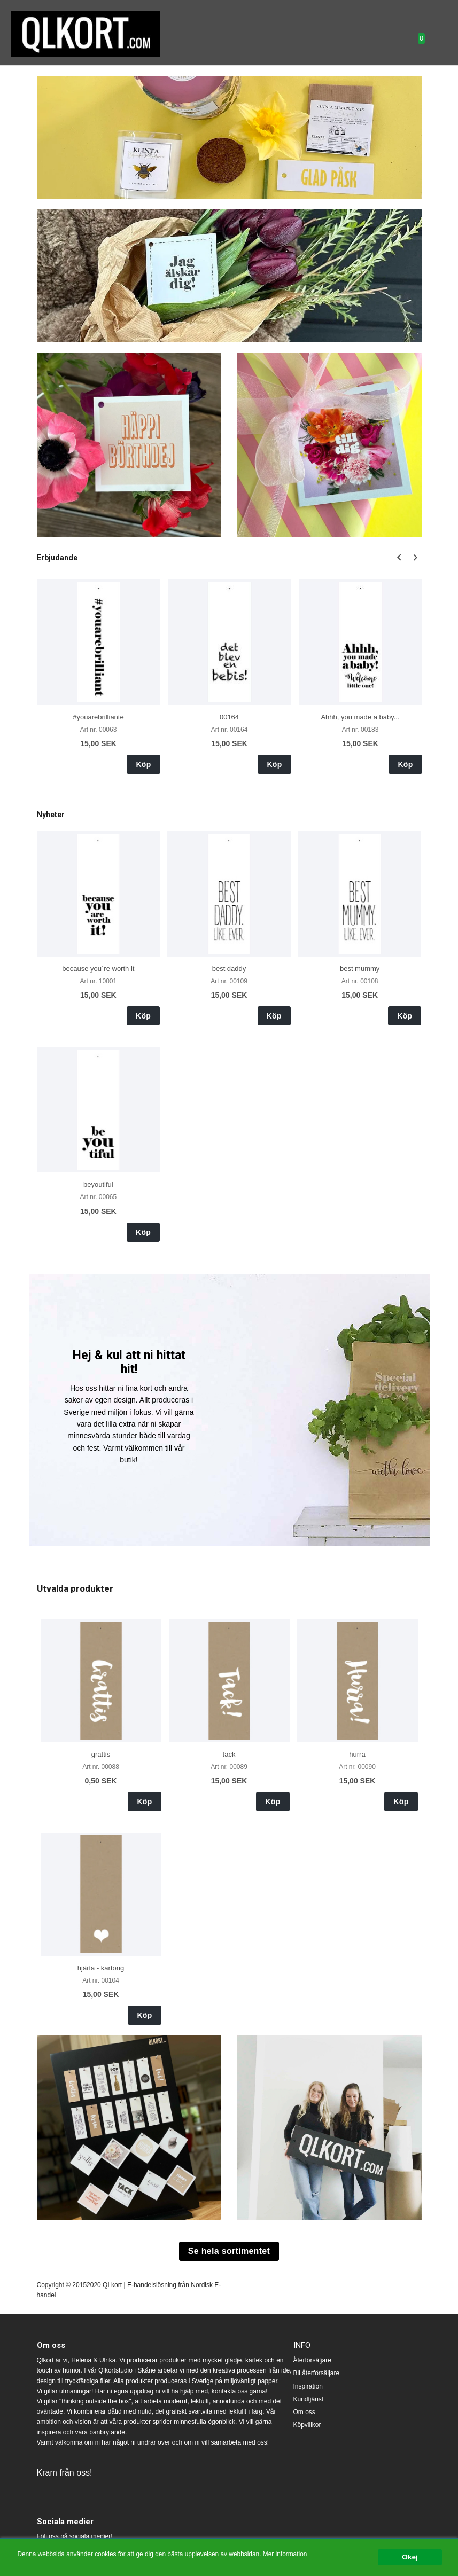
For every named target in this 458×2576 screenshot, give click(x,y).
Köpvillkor (307, 2425)
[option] (98, 676)
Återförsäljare (312, 2360)
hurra (357, 1754)
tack (229, 1754)
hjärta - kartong (100, 1968)
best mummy (359, 969)
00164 (229, 717)
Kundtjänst (308, 2399)
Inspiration (308, 2386)
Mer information (285, 2554)
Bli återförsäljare (316, 2373)
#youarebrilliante (98, 717)
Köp (143, 764)
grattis (100, 1754)
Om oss (304, 2412)
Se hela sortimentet (229, 2251)
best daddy (229, 969)
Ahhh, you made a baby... (360, 717)
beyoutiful (98, 1184)
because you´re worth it (98, 969)
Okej (409, 2557)
